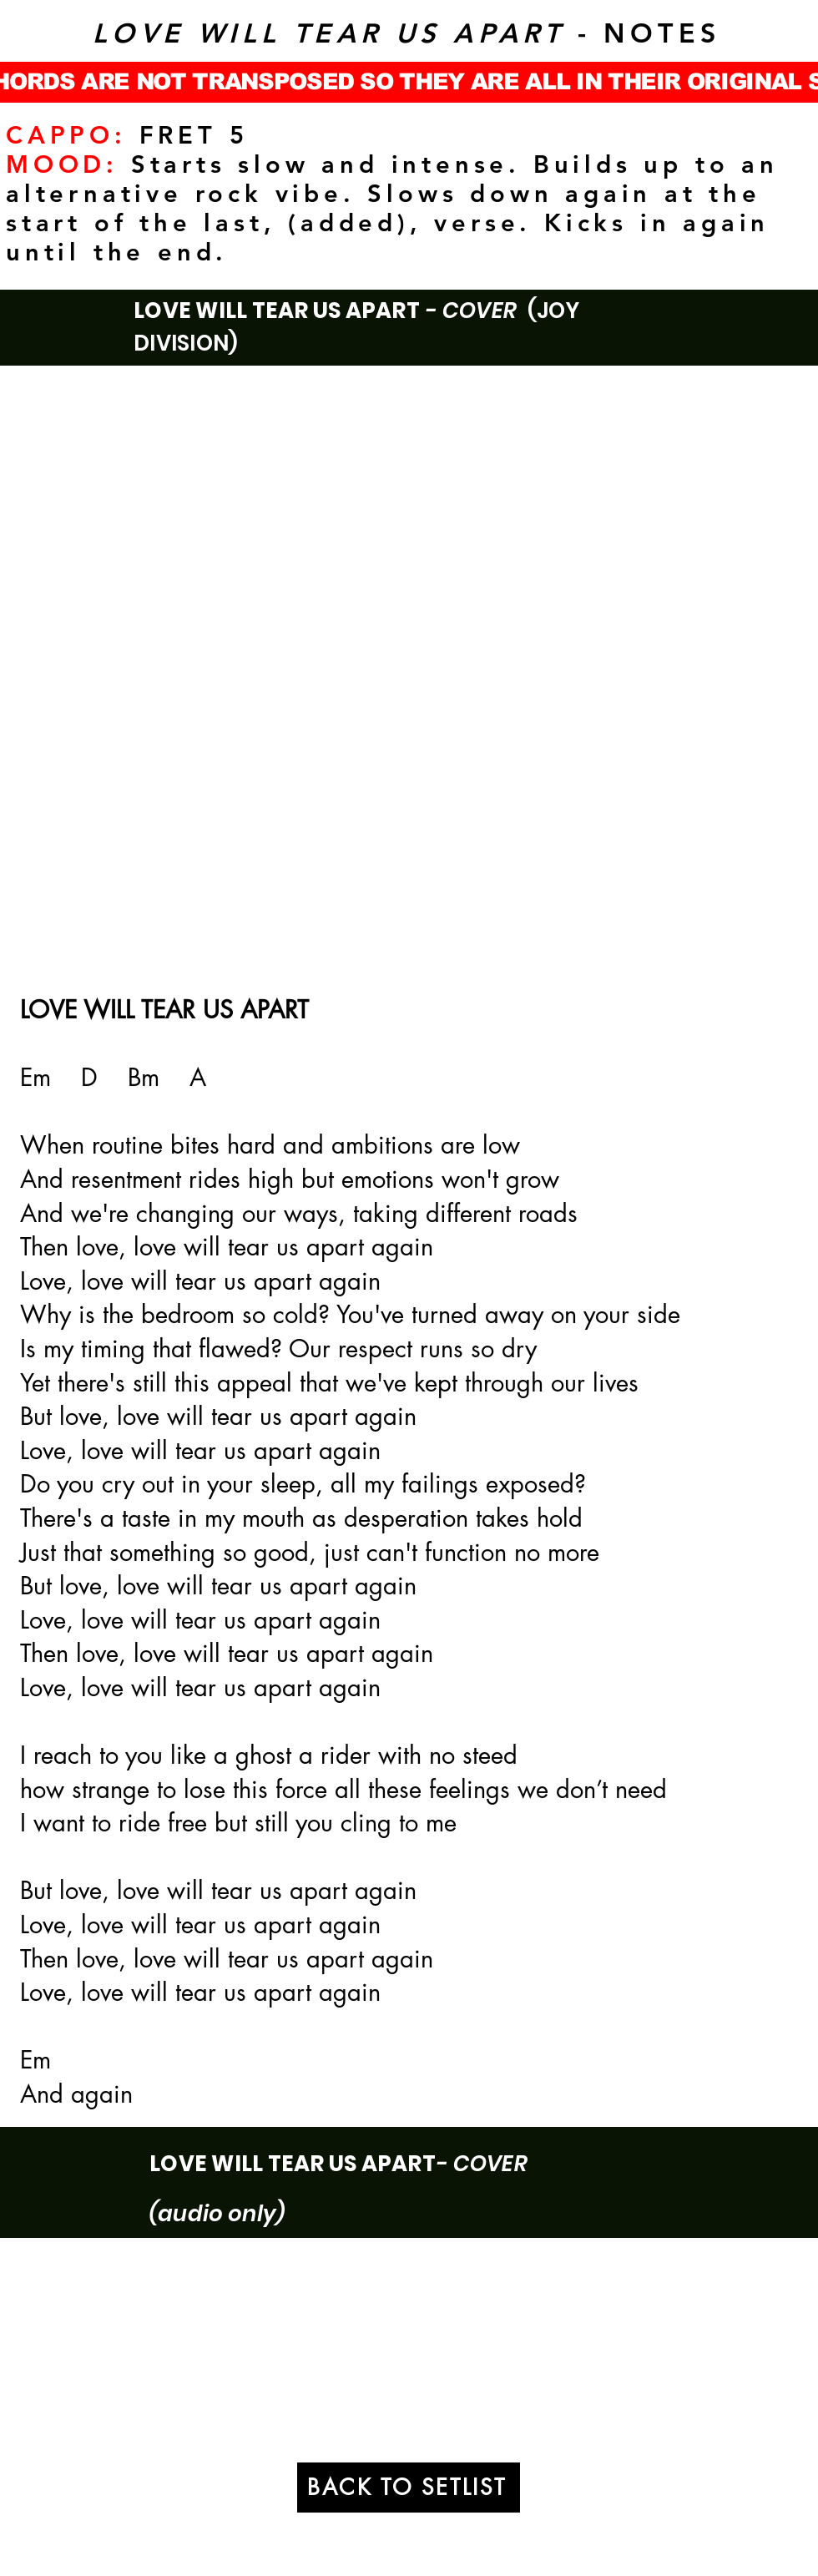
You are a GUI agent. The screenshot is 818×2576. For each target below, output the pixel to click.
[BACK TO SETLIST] (408, 2487)
